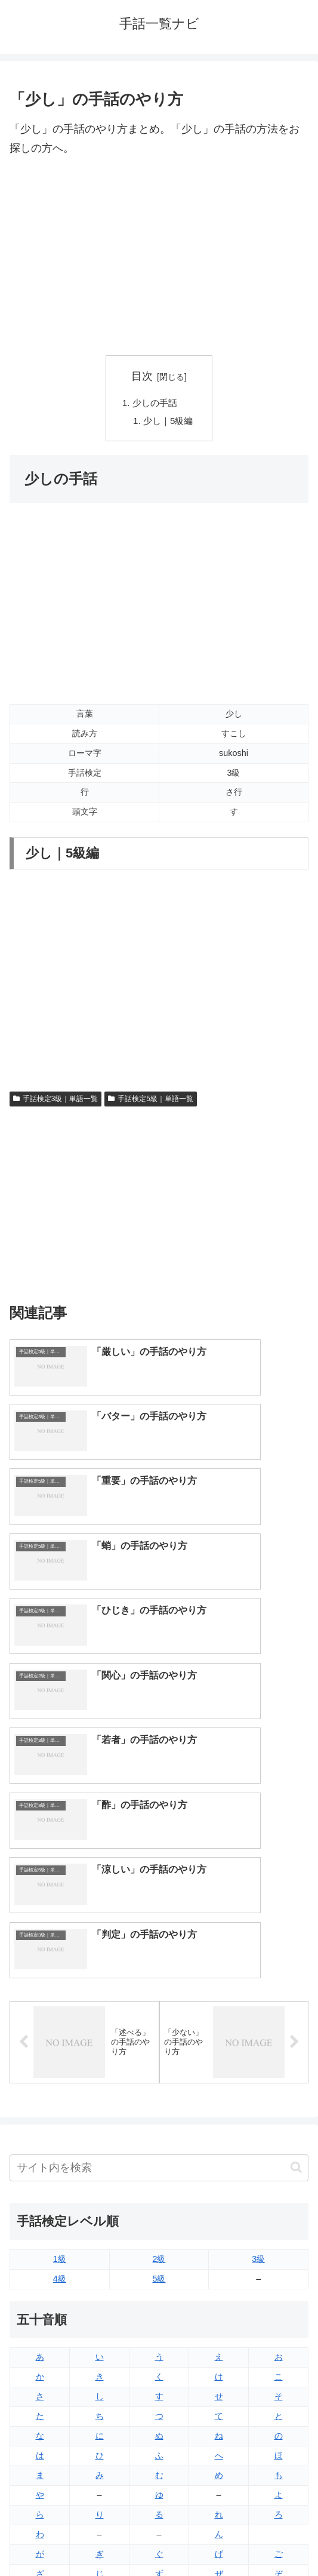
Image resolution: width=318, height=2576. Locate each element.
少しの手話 (154, 403)
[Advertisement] (159, 256)
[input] (159, 1852)
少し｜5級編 (168, 422)
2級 (158, 1943)
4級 (59, 1963)
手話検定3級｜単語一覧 (55, 1101)
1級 (59, 1943)
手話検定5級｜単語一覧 (150, 1101)
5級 (158, 1963)
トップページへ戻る (81, 2538)
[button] (296, 1852)
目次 (142, 376)
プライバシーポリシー (236, 2538)
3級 (258, 1943)
